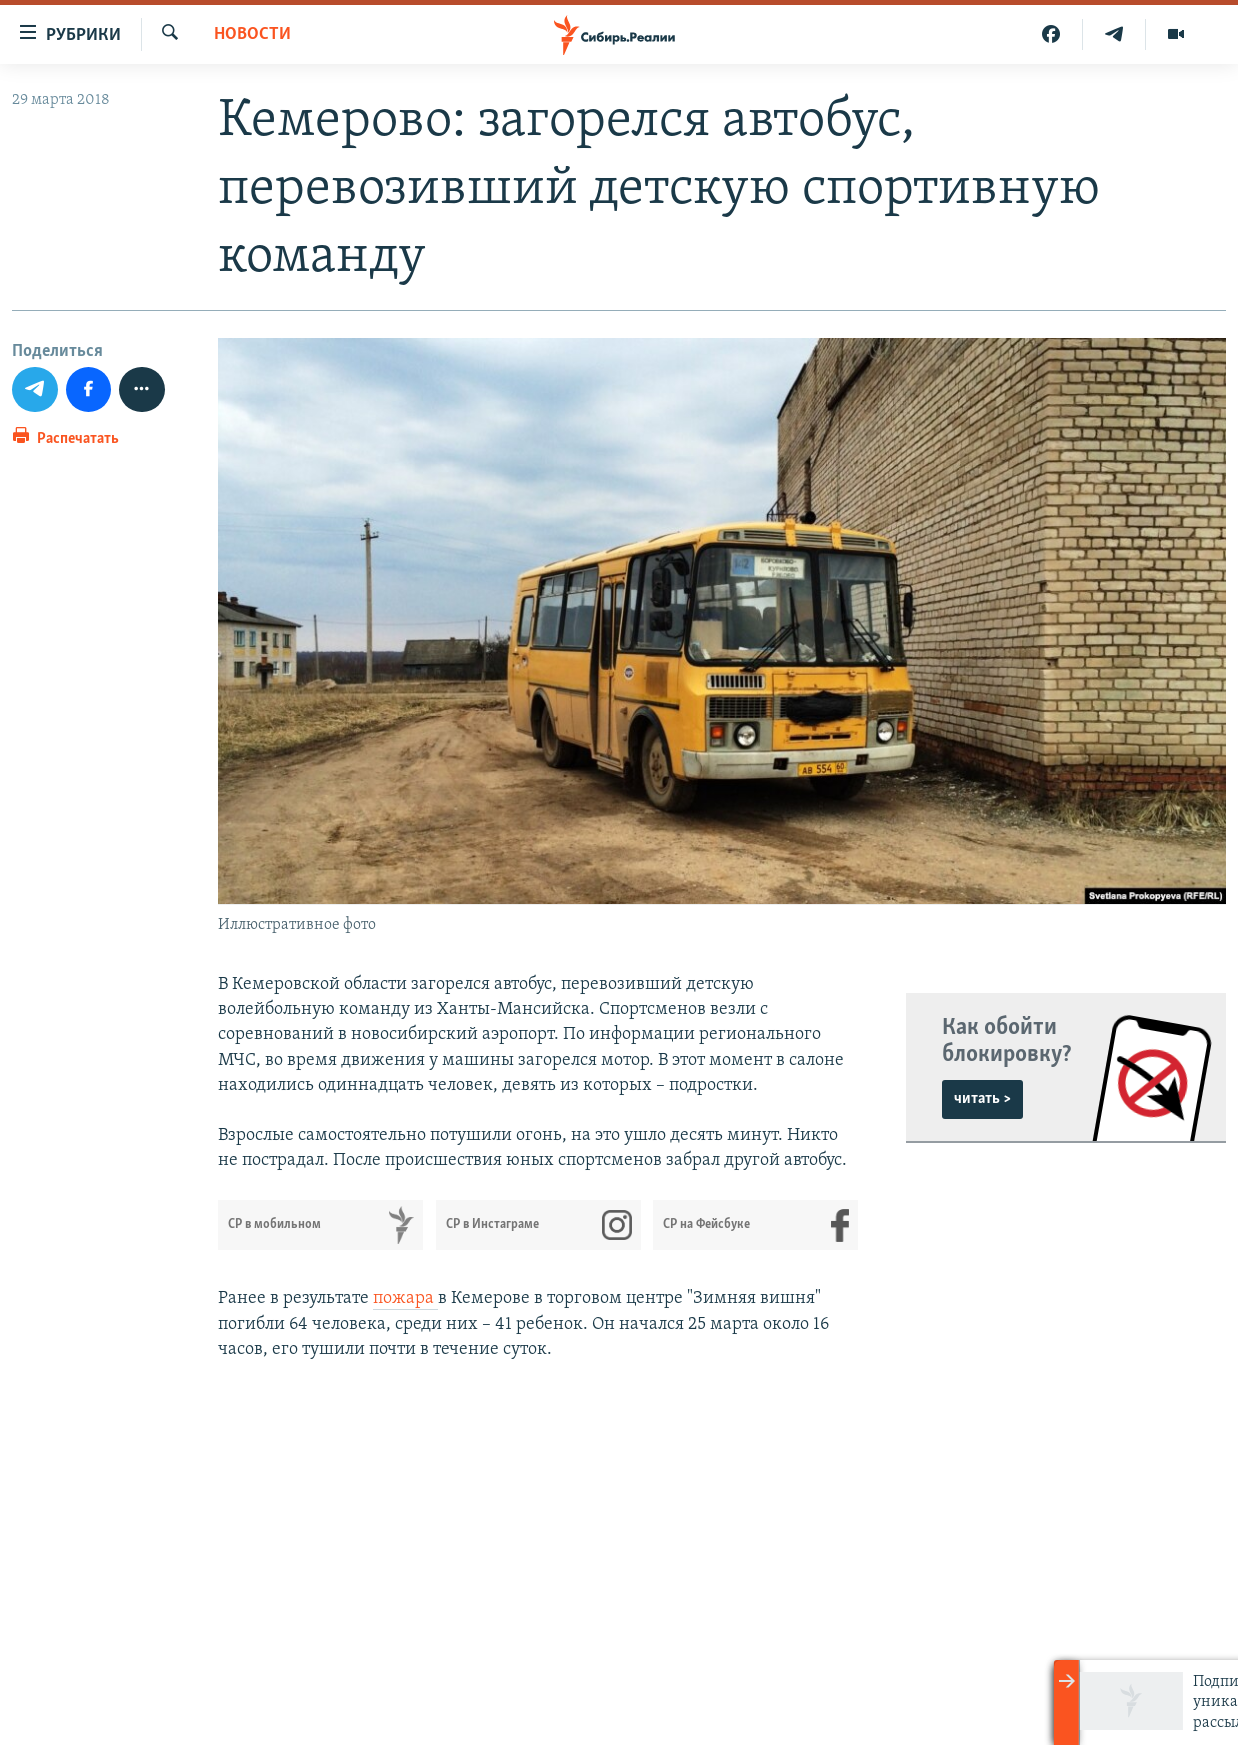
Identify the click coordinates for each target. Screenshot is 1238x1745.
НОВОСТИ (252, 34)
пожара (405, 1298)
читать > (982, 1099)
